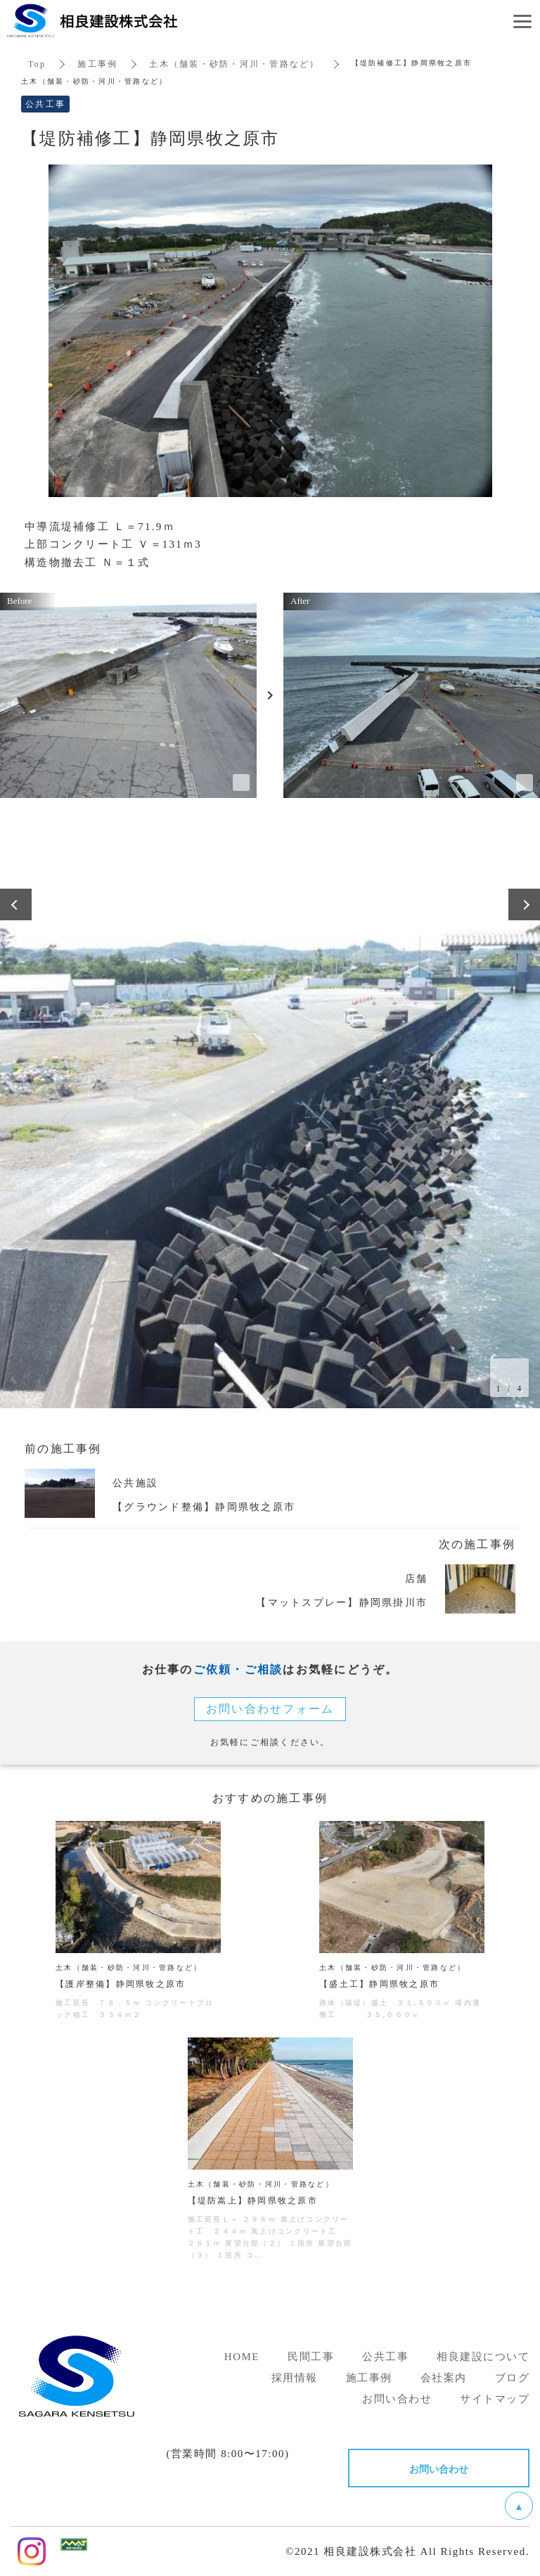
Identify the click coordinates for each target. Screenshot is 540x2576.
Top (37, 64)
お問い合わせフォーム (270, 1709)
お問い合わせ (438, 2468)
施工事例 (97, 64)
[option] (270, 1138)
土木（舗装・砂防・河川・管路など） (234, 64)
